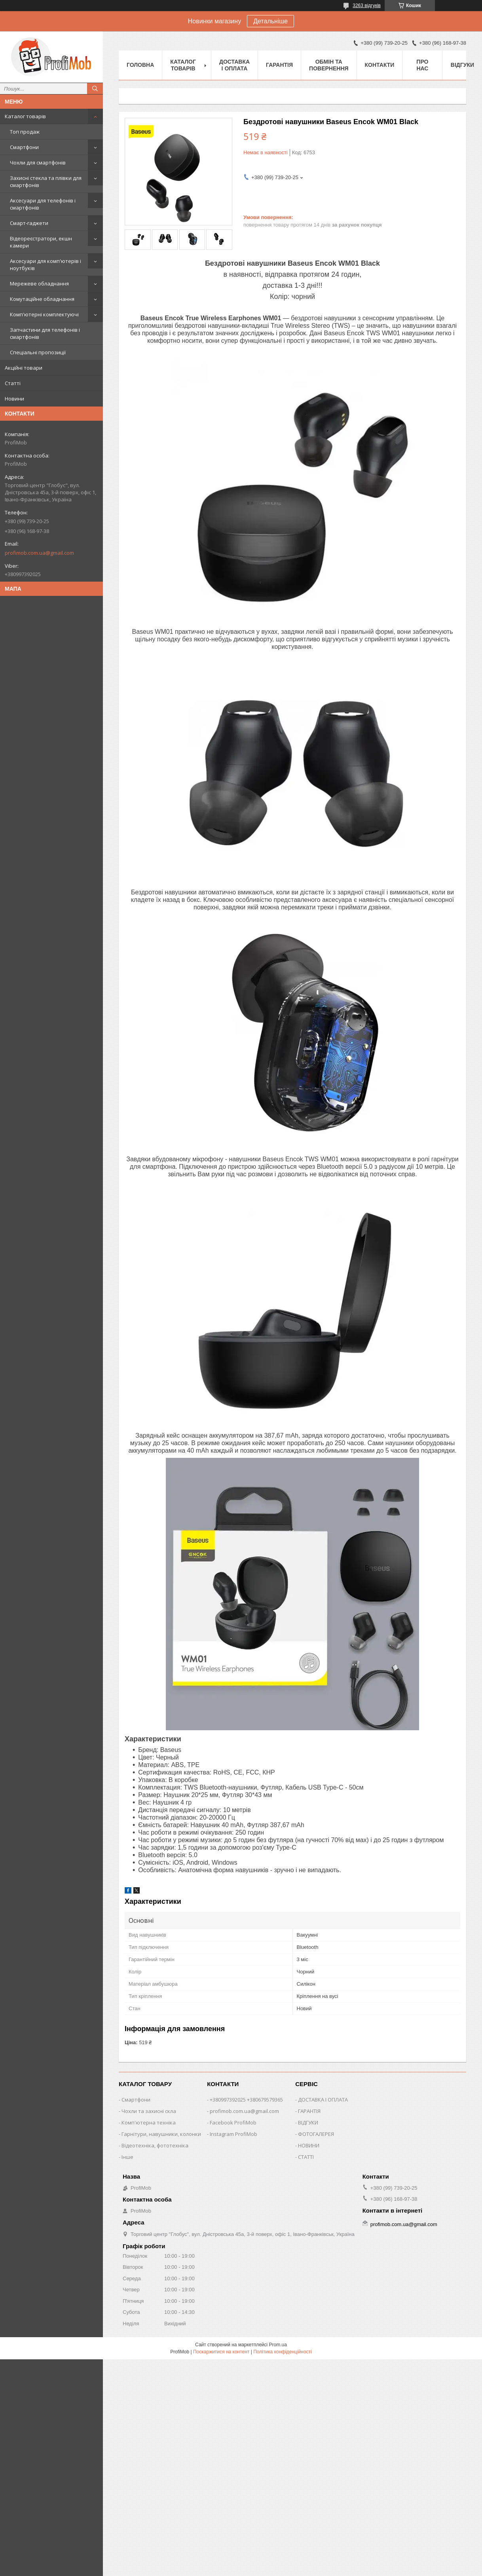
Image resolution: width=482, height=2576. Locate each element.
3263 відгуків (367, 5)
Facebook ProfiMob (233, 2122)
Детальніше (270, 21)
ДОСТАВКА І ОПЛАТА (323, 2099)
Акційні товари (23, 367)
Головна (140, 65)
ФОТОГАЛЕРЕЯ (316, 2134)
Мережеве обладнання (39, 283)
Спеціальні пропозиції (38, 352)
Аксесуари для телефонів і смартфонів (43, 204)
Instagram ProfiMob (233, 2134)
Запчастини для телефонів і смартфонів (45, 333)
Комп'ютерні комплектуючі (44, 314)
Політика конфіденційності (282, 2352)
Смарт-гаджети (29, 223)
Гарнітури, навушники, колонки (161, 2134)
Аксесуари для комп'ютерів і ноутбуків (45, 264)
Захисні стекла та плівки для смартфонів (46, 181)
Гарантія (279, 65)
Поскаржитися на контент (221, 2352)
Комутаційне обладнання (42, 298)
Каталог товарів (25, 116)
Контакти (380, 65)
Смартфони (24, 147)
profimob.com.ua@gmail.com (39, 552)
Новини (14, 398)
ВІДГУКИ (308, 2122)
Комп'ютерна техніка (148, 2122)
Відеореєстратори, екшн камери (41, 242)
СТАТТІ (306, 2156)
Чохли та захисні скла (148, 2111)
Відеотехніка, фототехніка (154, 2145)
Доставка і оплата (234, 65)
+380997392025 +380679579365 (246, 2099)
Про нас (422, 65)
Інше (127, 2156)
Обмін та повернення (328, 65)
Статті (13, 383)
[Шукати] (95, 88)
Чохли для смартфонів (38, 162)
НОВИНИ (308, 2145)
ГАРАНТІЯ (309, 2111)
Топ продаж (25, 131)
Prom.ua (278, 2344)
